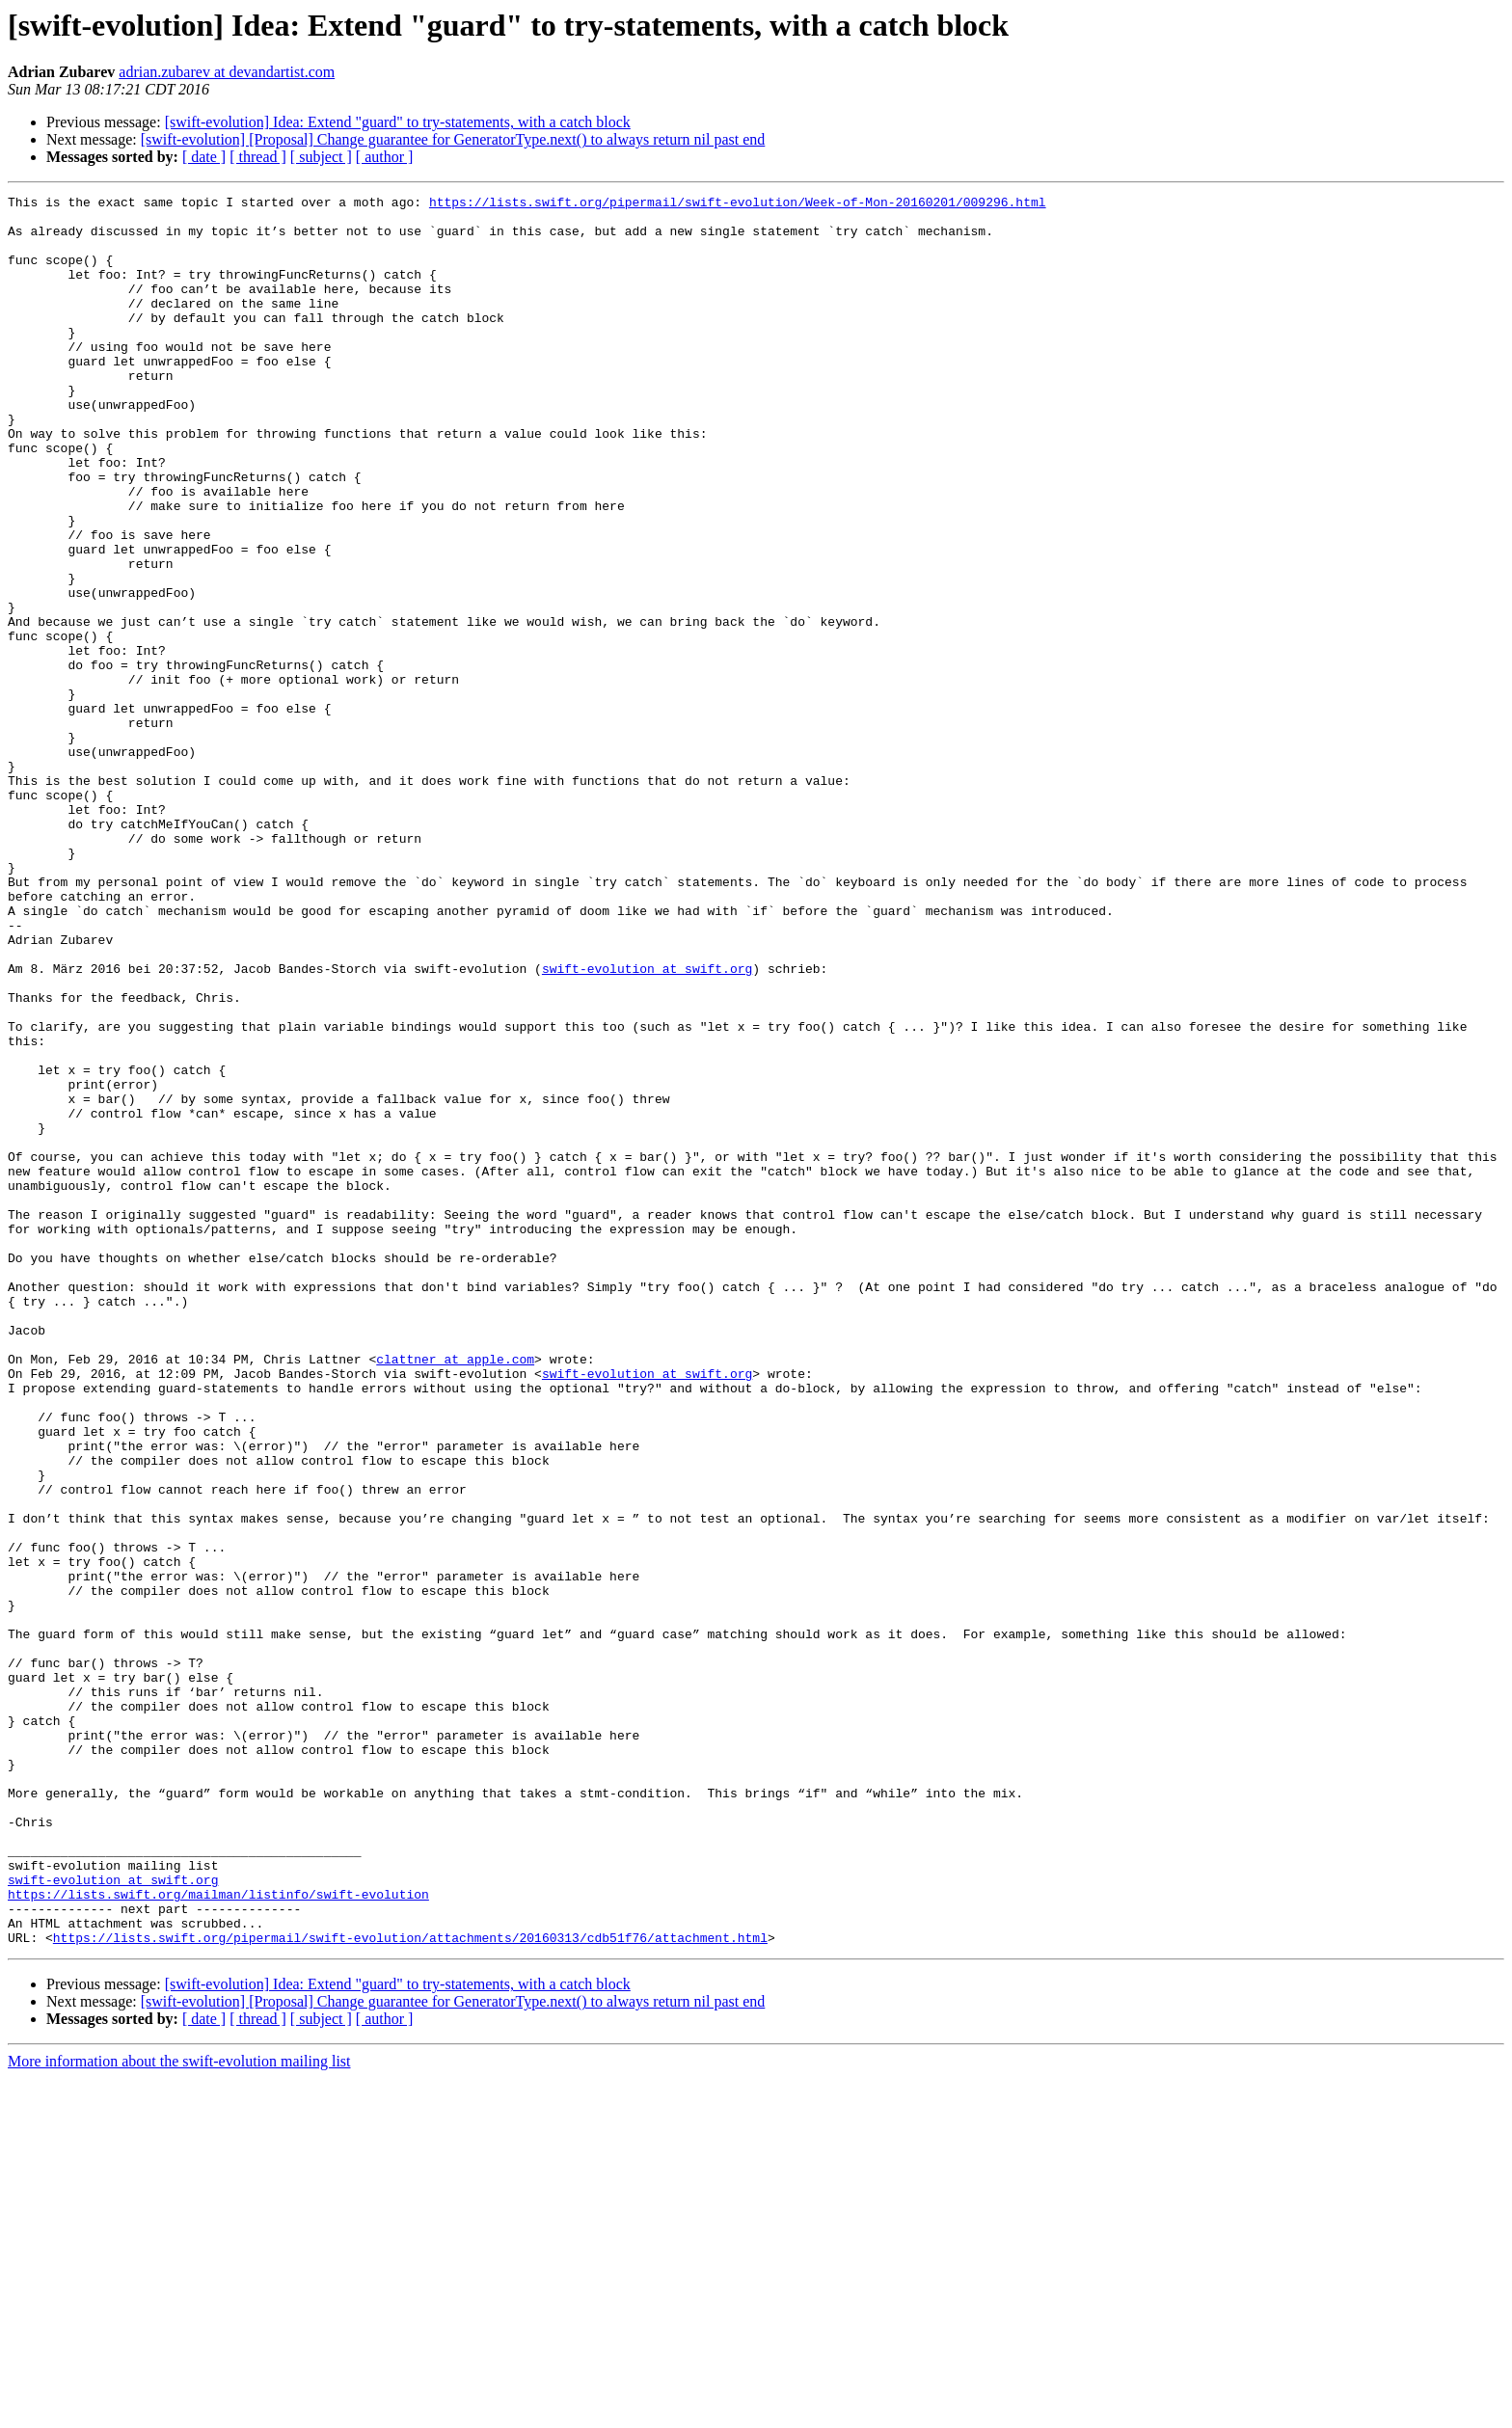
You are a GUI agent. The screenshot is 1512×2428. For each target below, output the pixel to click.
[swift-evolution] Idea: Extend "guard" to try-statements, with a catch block (398, 122)
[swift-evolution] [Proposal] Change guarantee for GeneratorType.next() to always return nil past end (453, 139)
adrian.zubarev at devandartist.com (227, 72)
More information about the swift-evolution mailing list (179, 2411)
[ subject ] (321, 156)
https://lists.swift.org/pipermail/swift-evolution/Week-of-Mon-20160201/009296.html (737, 204)
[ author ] (385, 156)
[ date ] (204, 156)
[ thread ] (258, 156)
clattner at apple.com (455, 1593)
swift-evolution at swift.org (647, 1124)
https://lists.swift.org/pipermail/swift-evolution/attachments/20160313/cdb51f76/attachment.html (410, 2287)
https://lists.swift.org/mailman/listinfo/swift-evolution (218, 2235)
